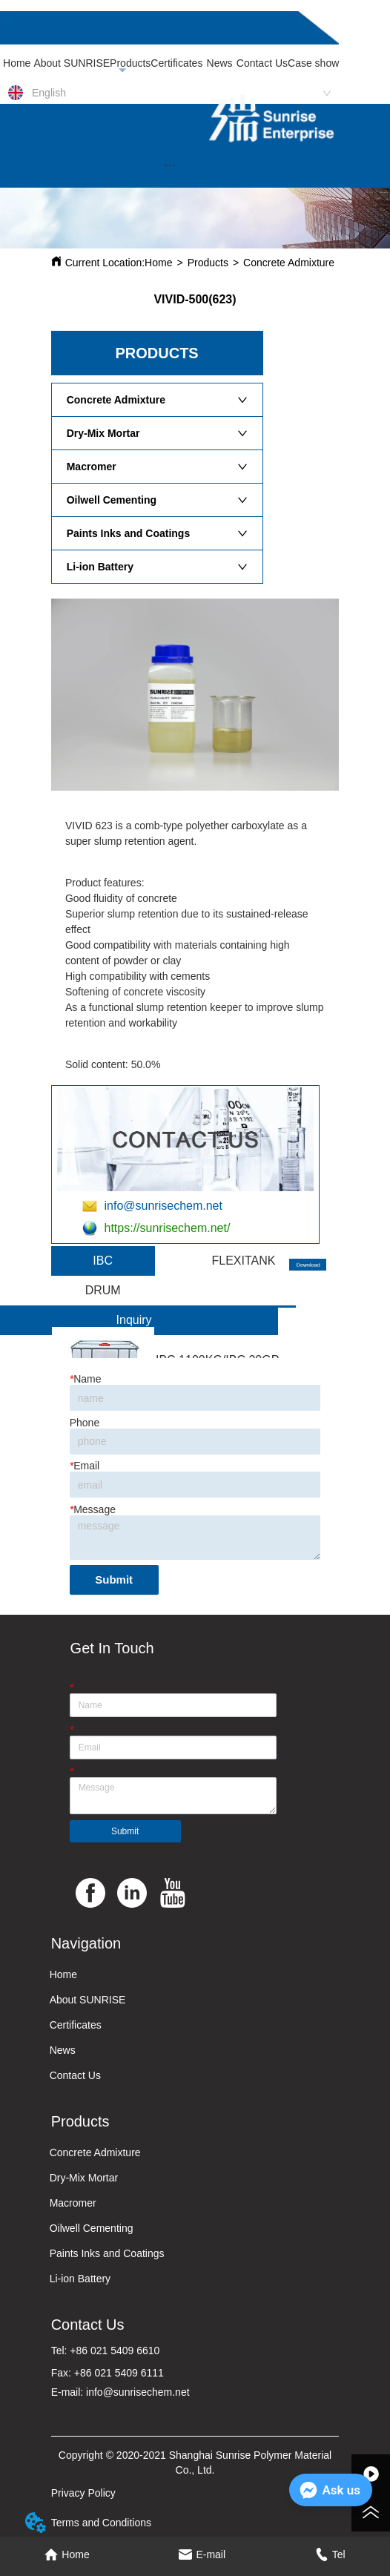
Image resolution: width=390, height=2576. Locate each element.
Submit (114, 1579)
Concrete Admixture (288, 263)
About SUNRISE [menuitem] (71, 63)
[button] (169, 165)
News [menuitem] (220, 63)
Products (208, 263)
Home (158, 263)
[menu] (169, 63)
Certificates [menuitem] (176, 63)
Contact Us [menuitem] (262, 63)
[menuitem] (169, 165)
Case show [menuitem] (313, 63)
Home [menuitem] (16, 63)
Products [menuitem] (130, 63)
